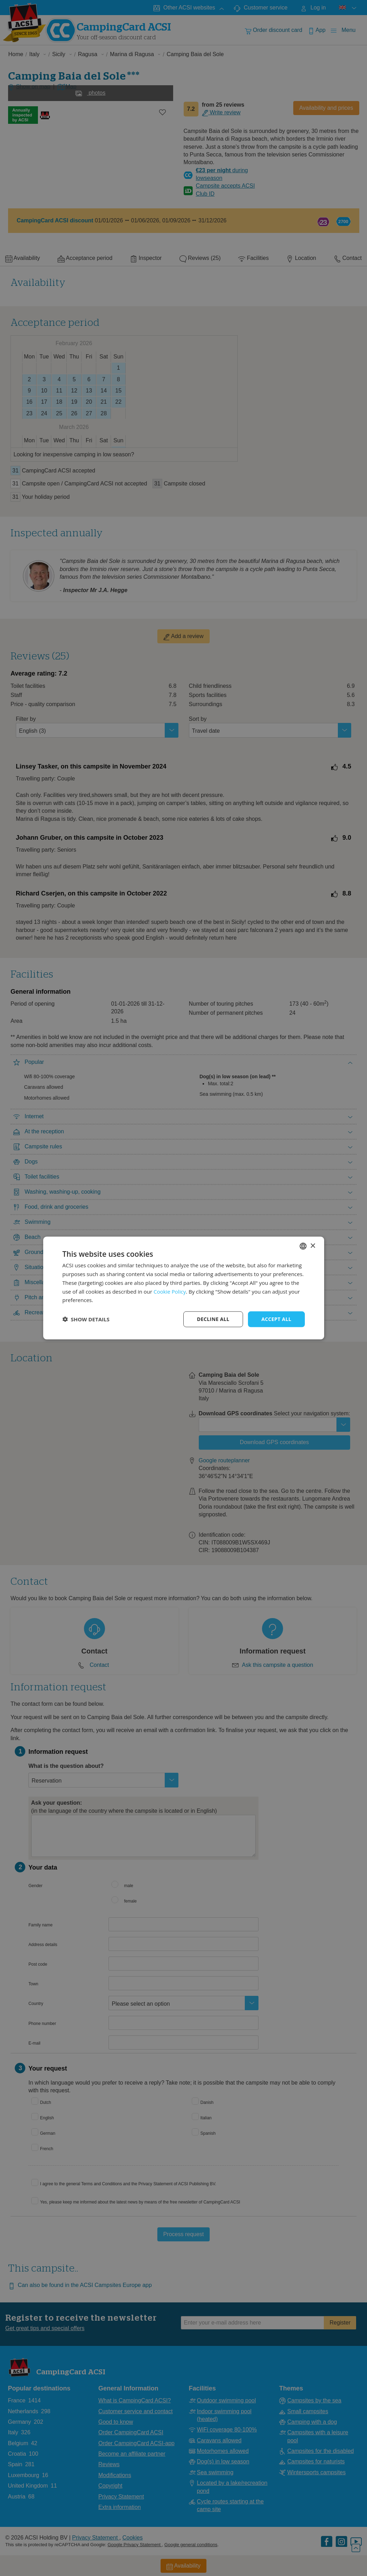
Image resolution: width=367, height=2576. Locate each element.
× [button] (312, 1245)
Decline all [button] (213, 1319)
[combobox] (303, 1246)
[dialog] (183, 1288)
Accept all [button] (276, 1319)
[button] (86, 1319)
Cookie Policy (169, 1291)
